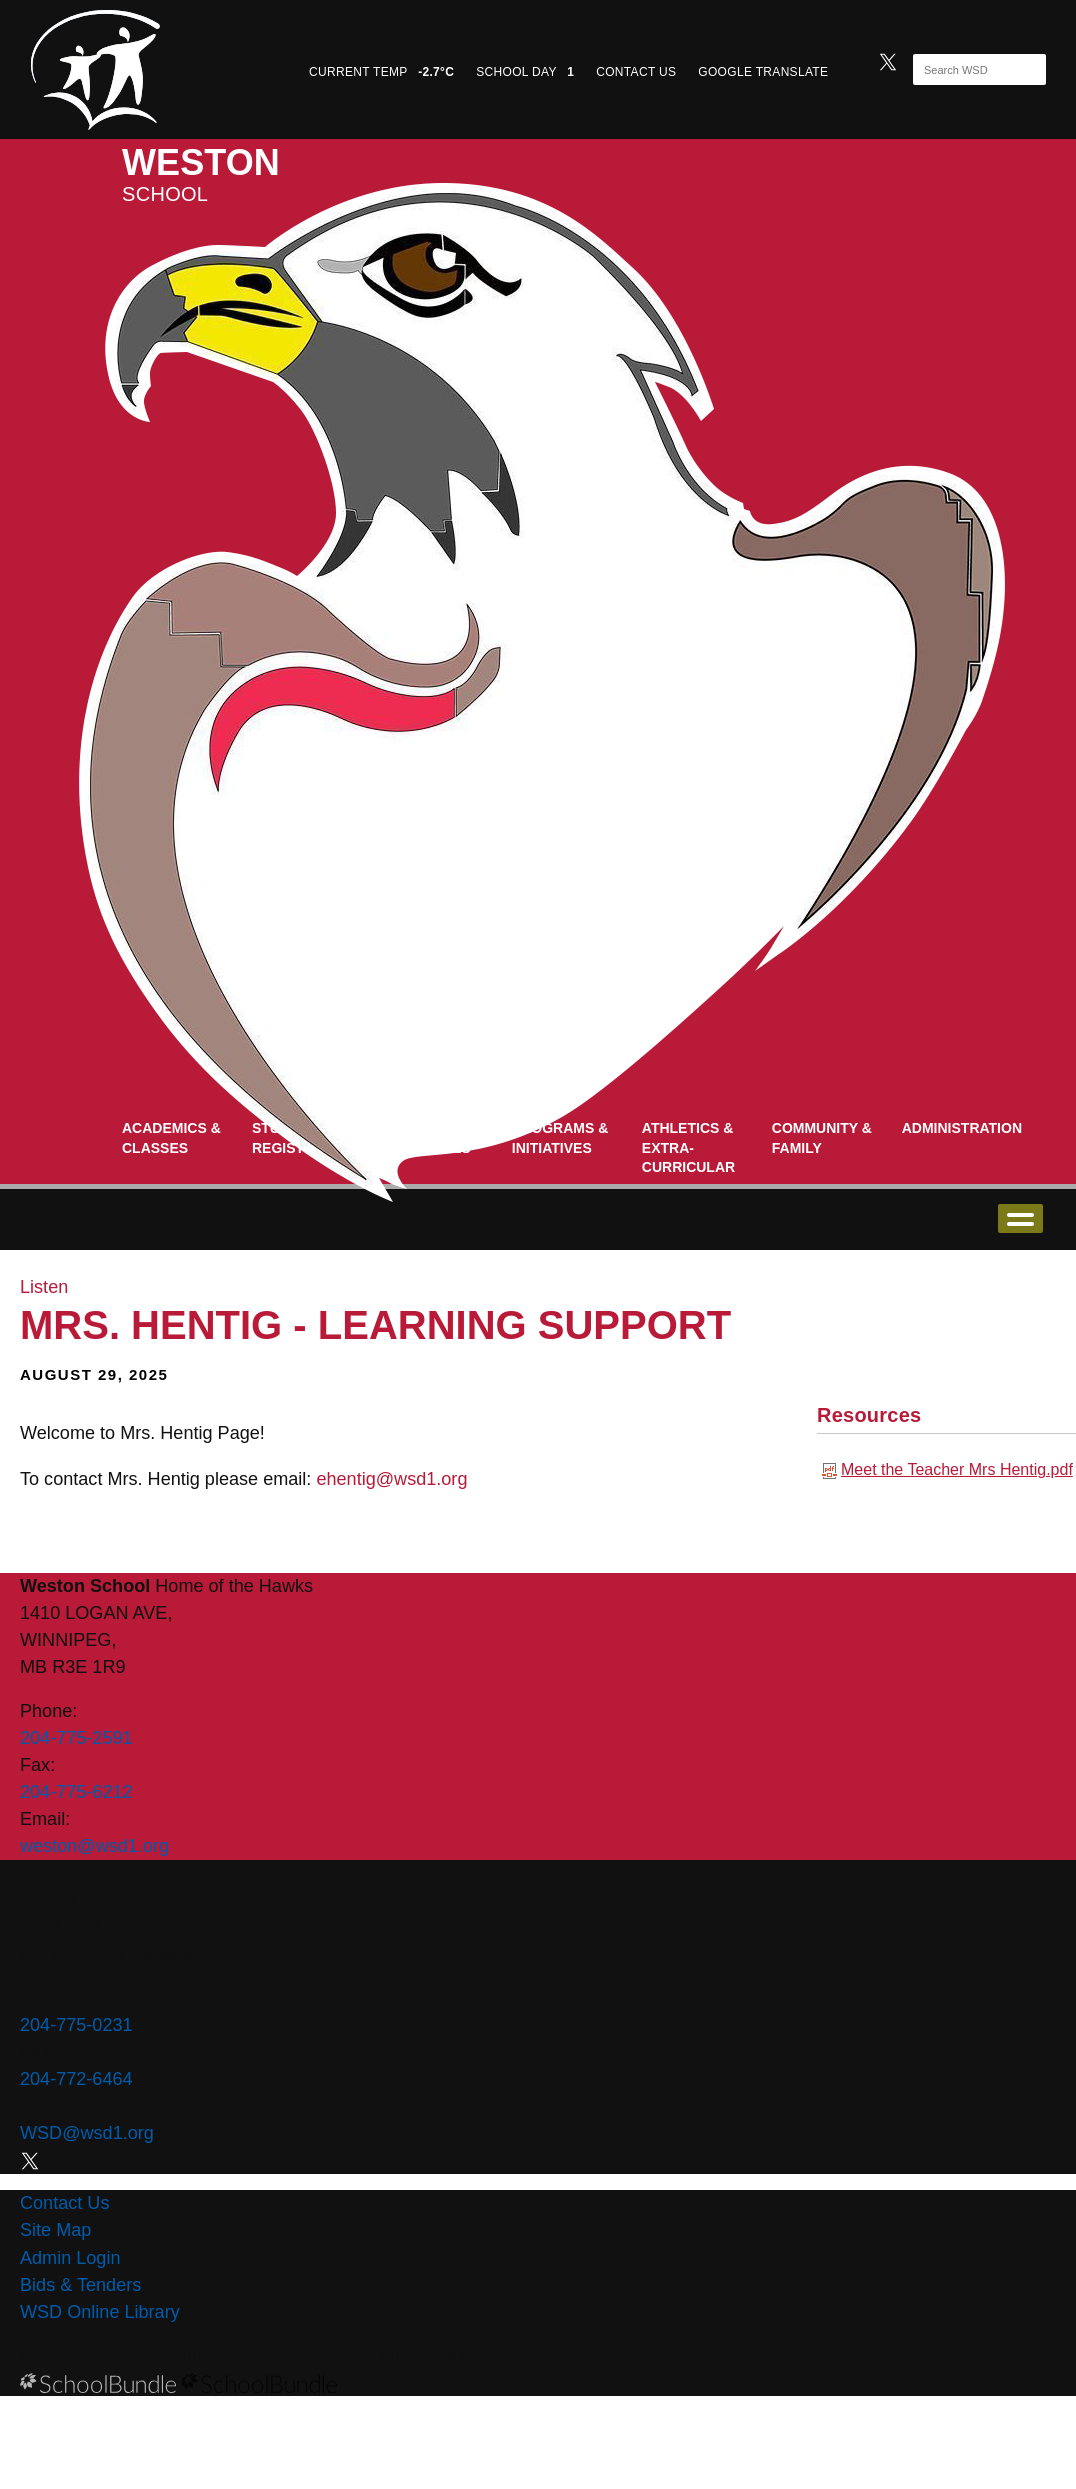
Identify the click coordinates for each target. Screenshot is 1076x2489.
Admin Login (70, 2258)
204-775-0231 (76, 2025)
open (1020, 1218)
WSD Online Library (100, 2312)
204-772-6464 (76, 2079)
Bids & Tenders (80, 2285)
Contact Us (64, 2203)
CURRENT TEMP (381, 72)
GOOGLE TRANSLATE (765, 72)
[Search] (962, 69)
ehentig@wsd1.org (391, 1479)
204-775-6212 (76, 1792)
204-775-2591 (76, 1738)
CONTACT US (636, 72)
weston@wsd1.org (94, 1846)
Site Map (55, 2230)
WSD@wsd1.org (87, 2133)
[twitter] (888, 60)
